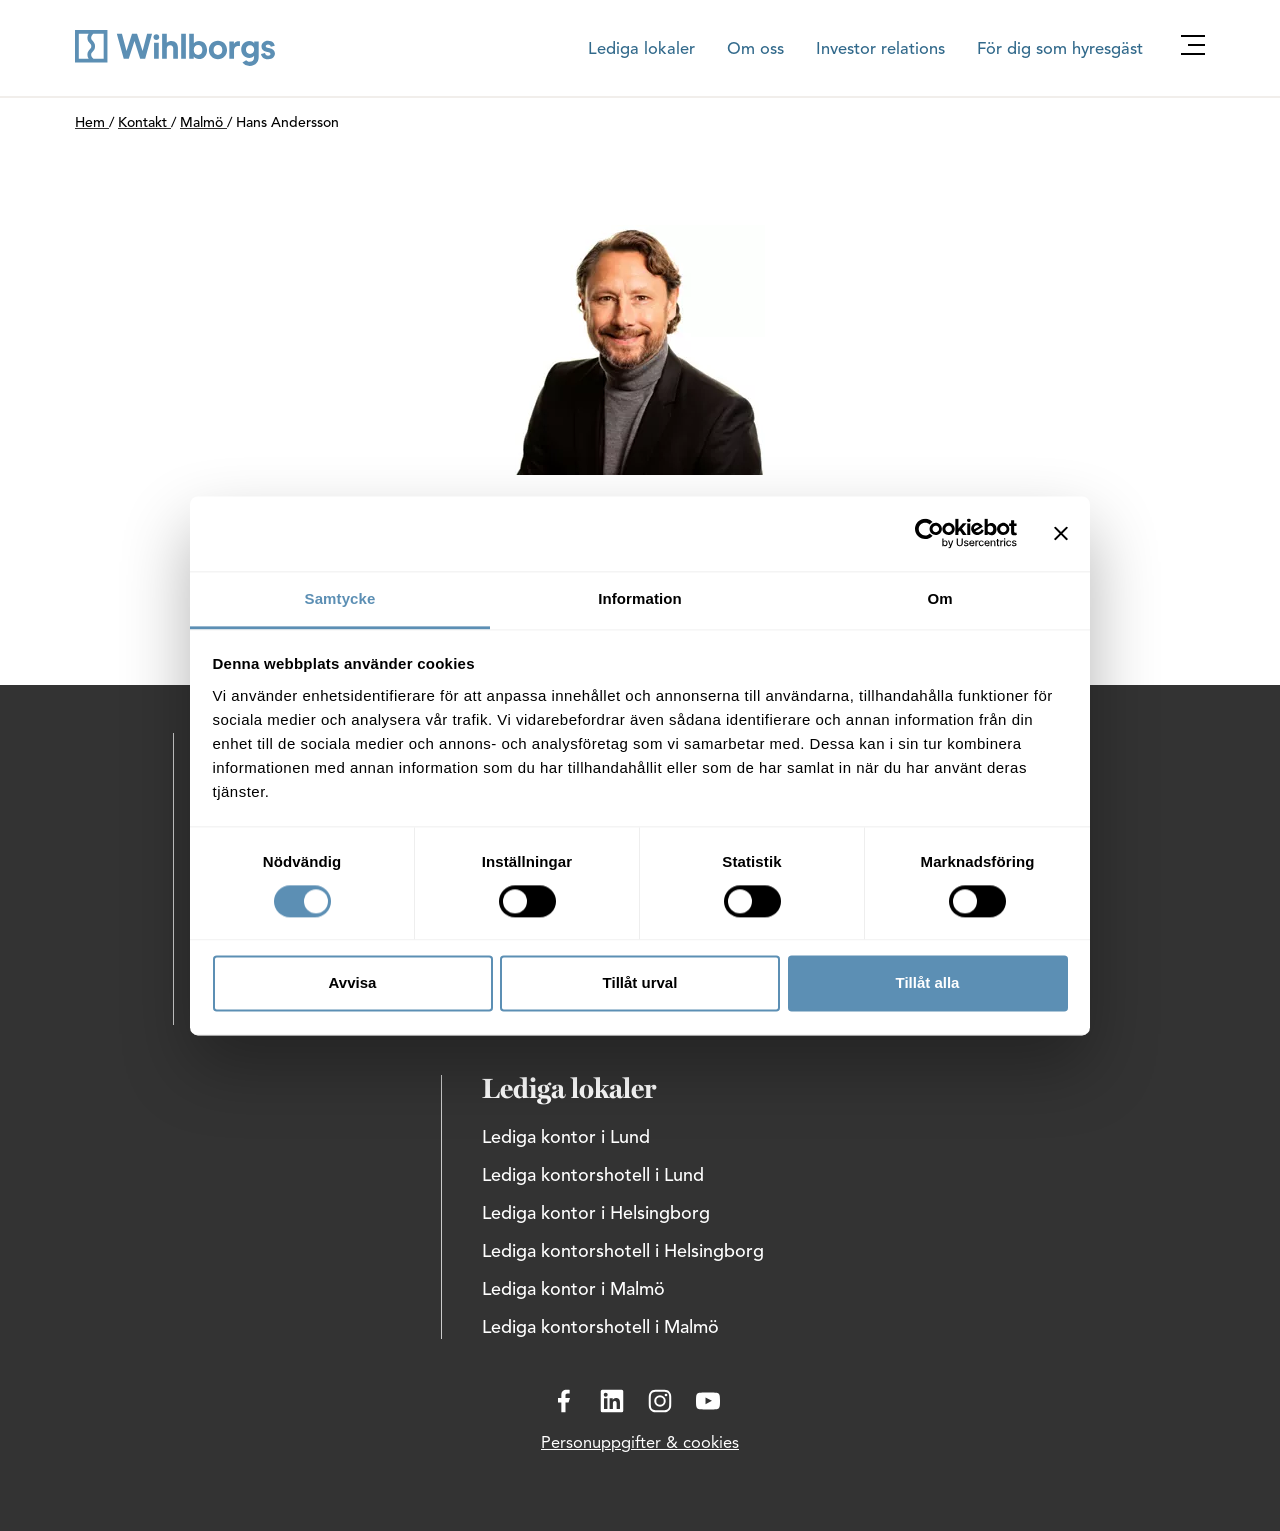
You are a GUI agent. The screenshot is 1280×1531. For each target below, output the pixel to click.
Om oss (755, 50)
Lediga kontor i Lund (566, 1138)
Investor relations (880, 50)
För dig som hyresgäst (1060, 50)
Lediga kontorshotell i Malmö (600, 1328)
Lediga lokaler (641, 50)
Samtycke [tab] (340, 598)
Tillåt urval (640, 983)
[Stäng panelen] (1061, 533)
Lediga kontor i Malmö (573, 1290)
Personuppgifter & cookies (640, 1444)
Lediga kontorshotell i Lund (593, 1176)
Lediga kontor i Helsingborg (596, 1214)
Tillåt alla (928, 983)
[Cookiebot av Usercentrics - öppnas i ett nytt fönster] (929, 533)
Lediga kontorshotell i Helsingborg (623, 1252)
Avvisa (353, 983)
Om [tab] (939, 598)
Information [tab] (640, 598)
